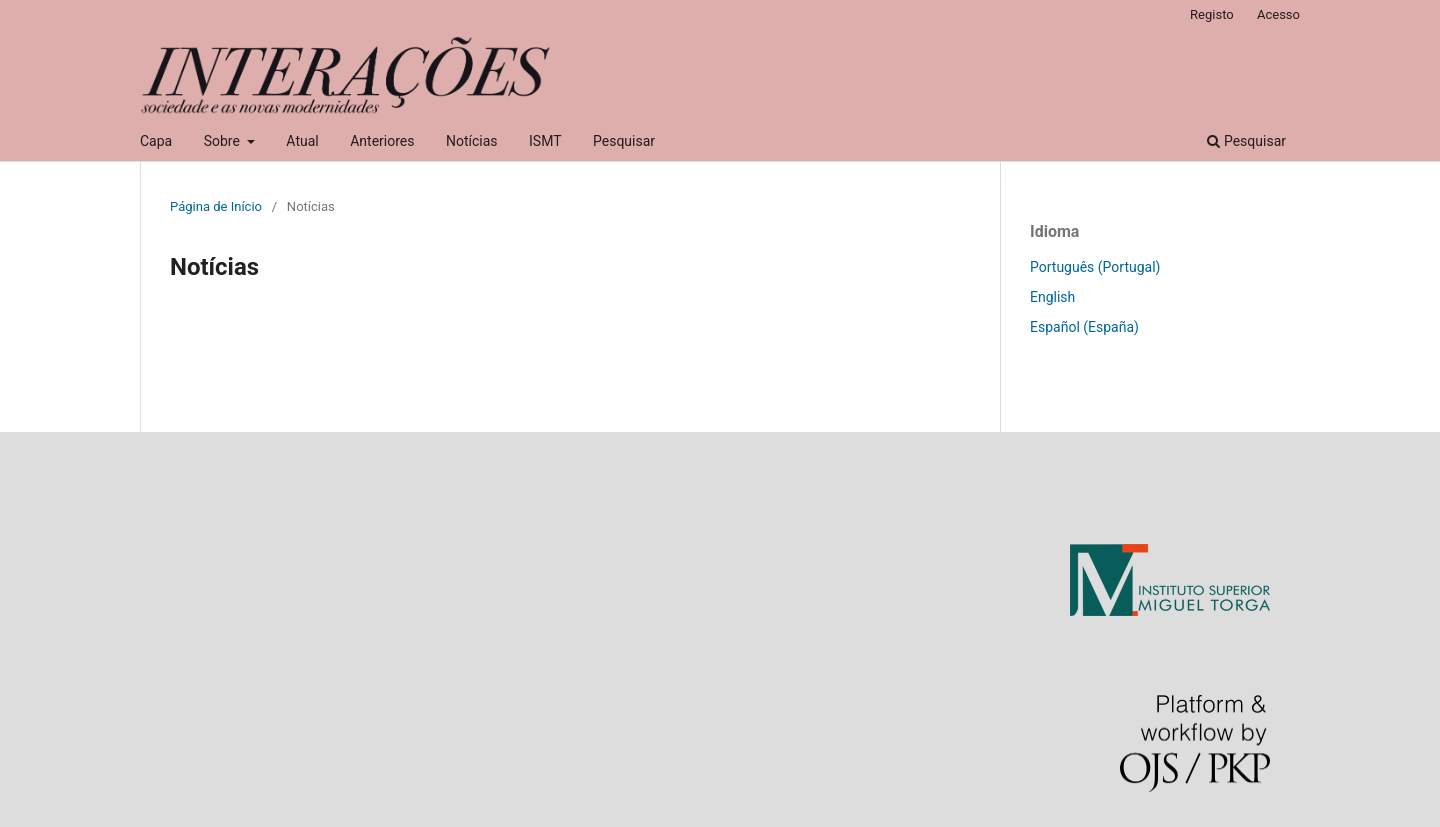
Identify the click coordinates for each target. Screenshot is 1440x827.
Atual (302, 141)
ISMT (545, 141)
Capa (156, 141)
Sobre (224, 141)
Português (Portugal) (1095, 267)
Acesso (1278, 14)
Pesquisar (624, 141)
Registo (1212, 14)
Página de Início (216, 206)
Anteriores (382, 141)
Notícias (472, 141)
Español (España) (1084, 327)
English (1052, 297)
